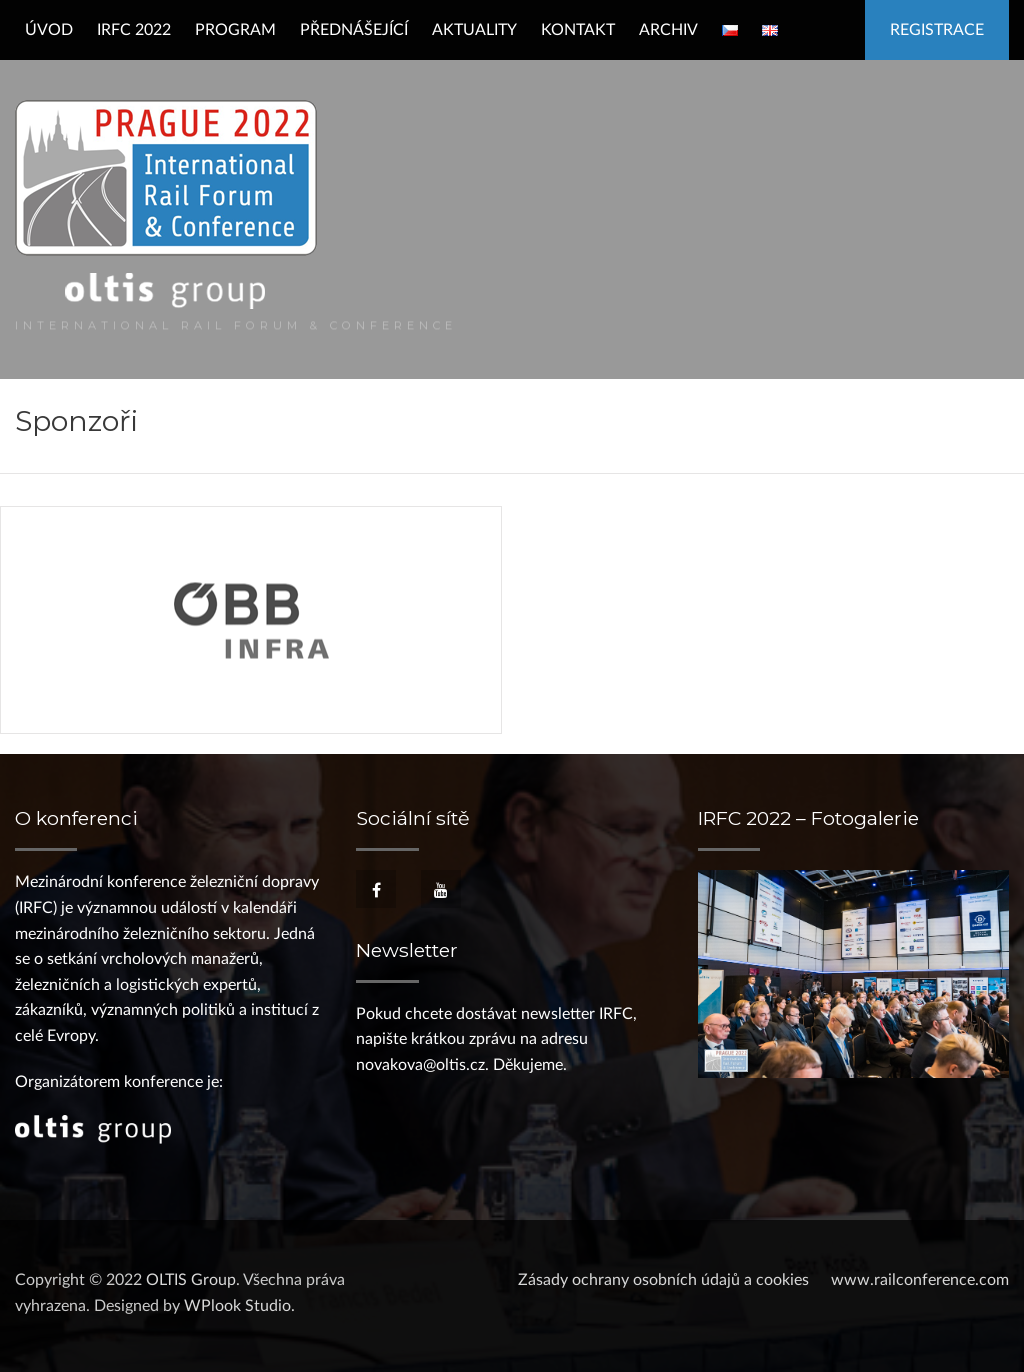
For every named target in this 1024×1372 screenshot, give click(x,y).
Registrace (937, 30)
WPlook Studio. (239, 1306)
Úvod (49, 30)
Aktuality (474, 30)
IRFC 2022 (134, 30)
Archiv (668, 30)
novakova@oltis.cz (420, 1065)
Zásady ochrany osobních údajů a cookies (663, 1280)
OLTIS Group (191, 1280)
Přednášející (354, 30)
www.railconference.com (920, 1280)
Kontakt (578, 30)
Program (235, 30)
